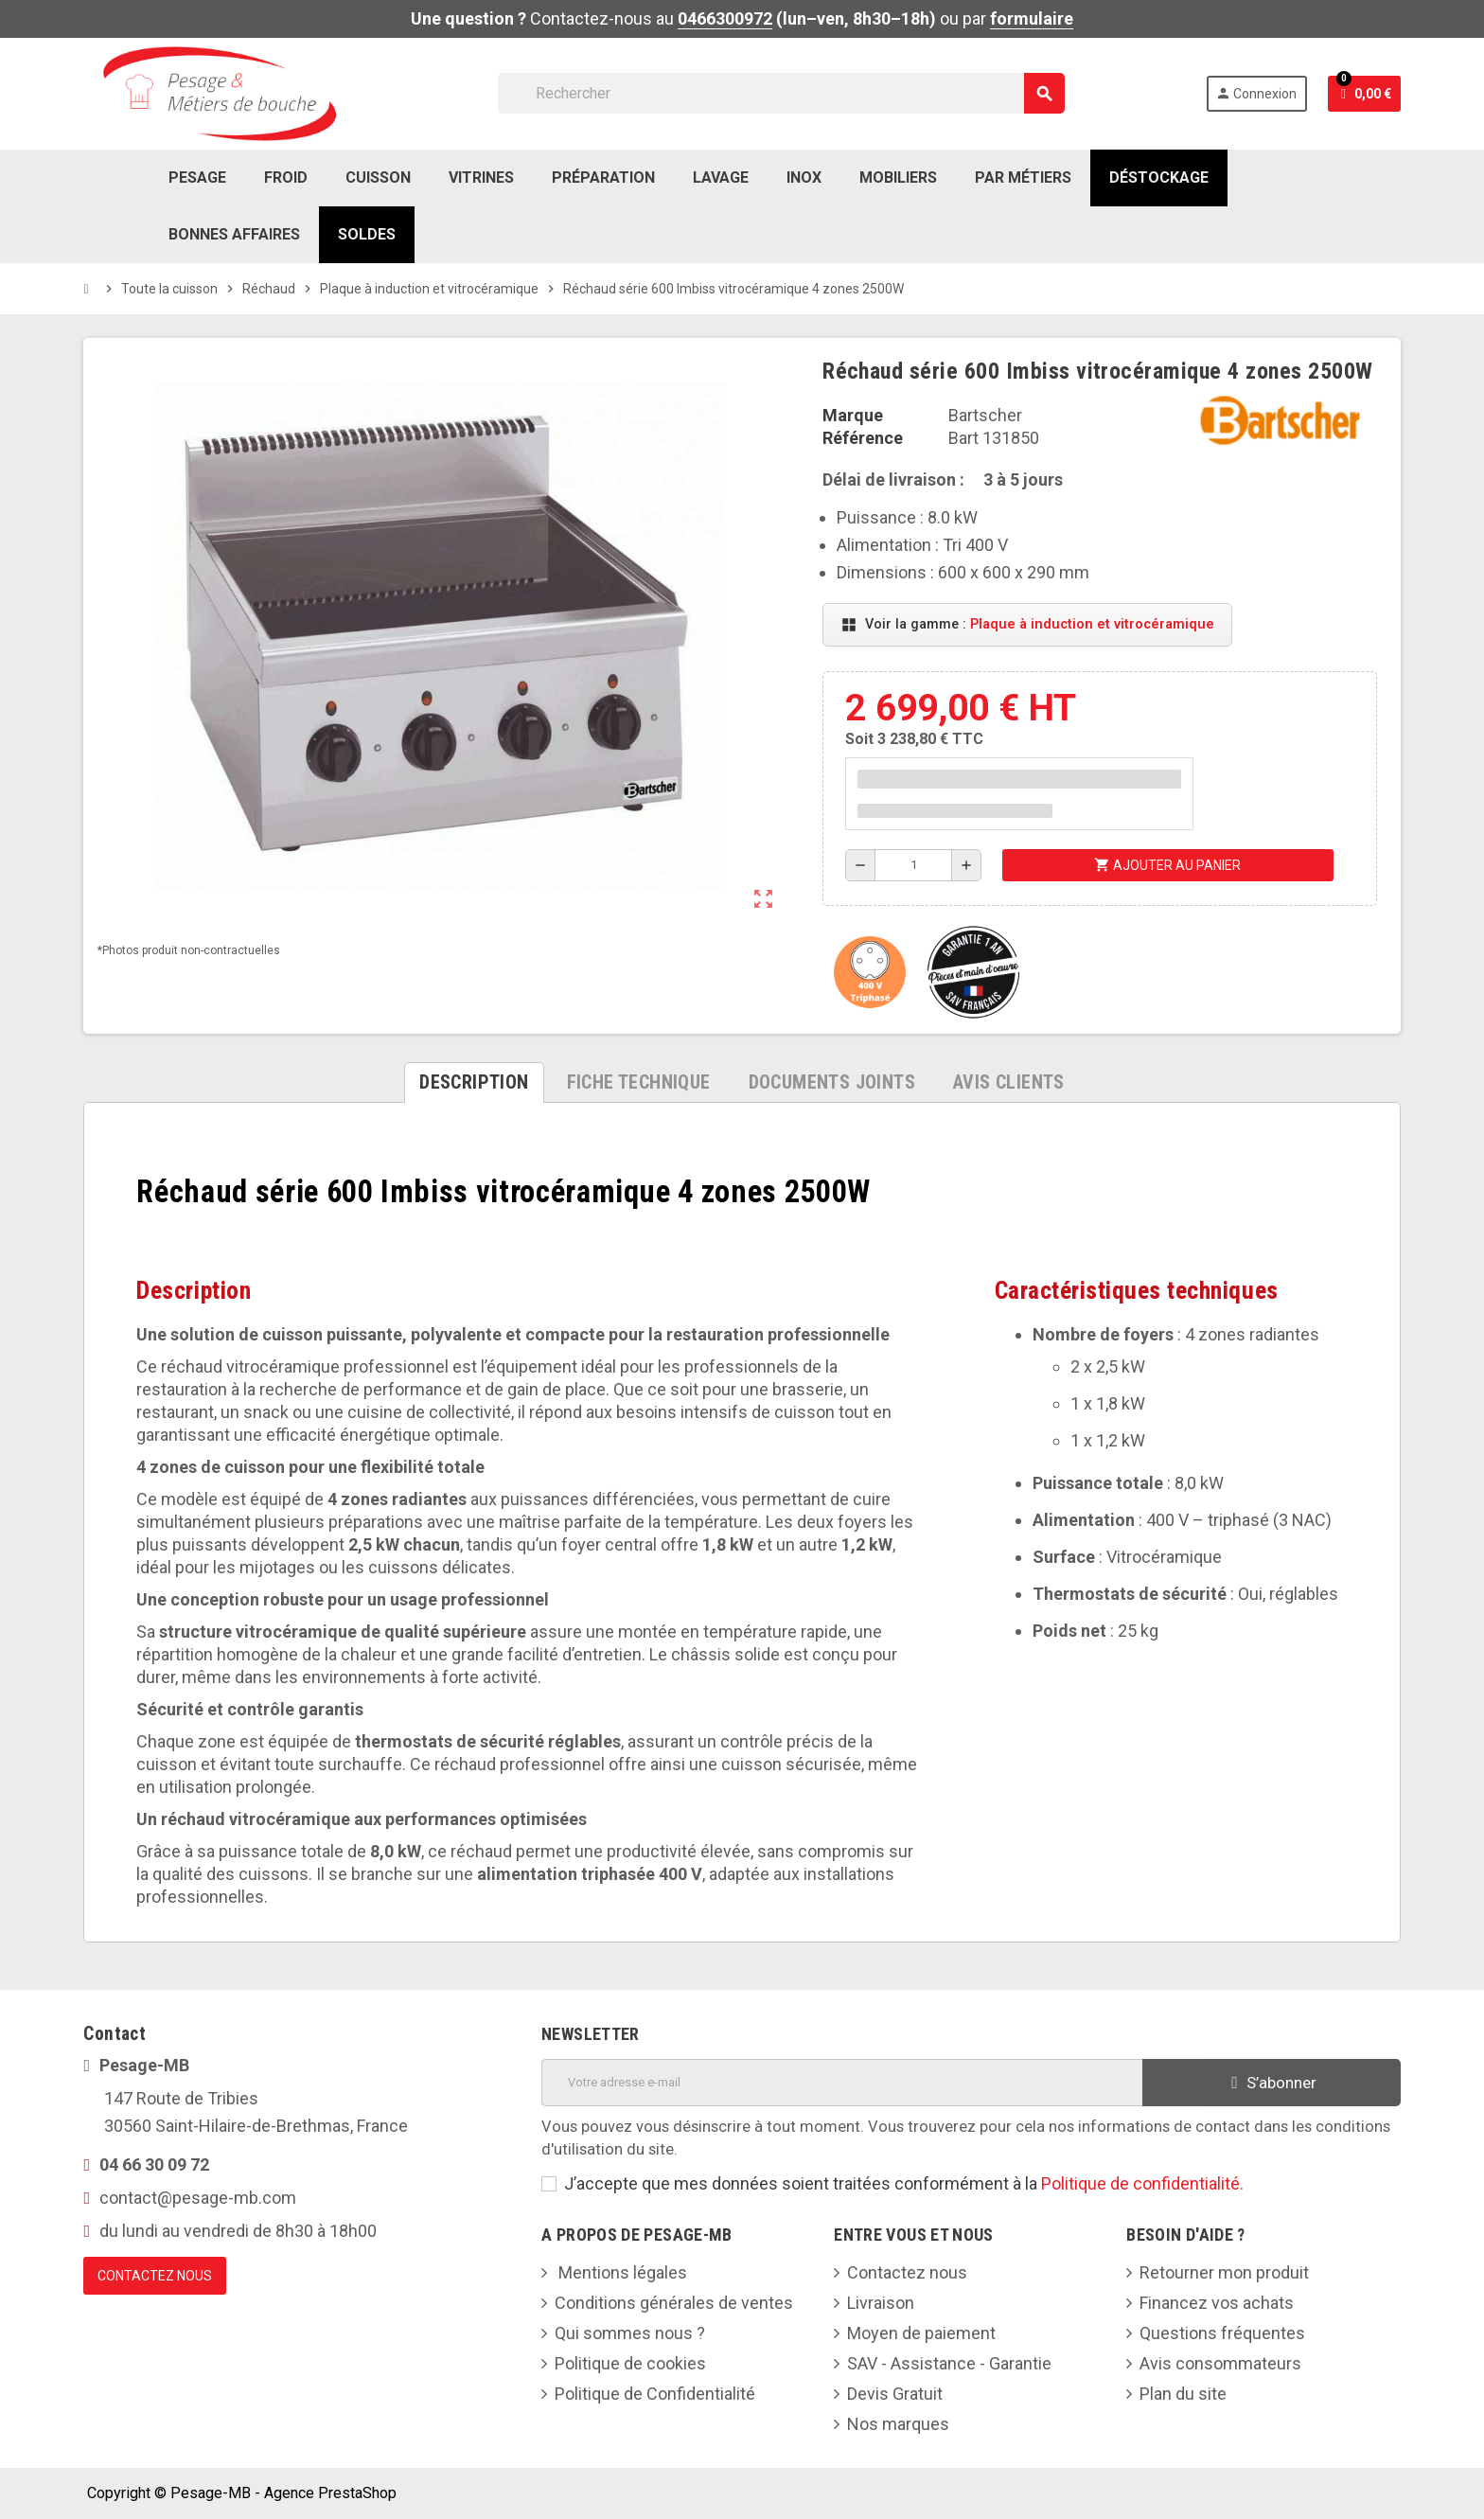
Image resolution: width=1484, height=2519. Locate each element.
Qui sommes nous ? (630, 2333)
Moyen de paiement (921, 2333)
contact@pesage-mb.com (197, 2198)
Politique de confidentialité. (1142, 2183)
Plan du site (1183, 2394)
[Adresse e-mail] (841, 2082)
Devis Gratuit (895, 2394)
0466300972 (725, 18)
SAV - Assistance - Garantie (949, 2363)
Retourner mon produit (1224, 2272)
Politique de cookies (630, 2363)
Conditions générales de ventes (674, 2303)
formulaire (1031, 18)
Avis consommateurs (1220, 2363)
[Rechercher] (781, 93)
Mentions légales (621, 2272)
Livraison (880, 2303)
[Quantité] (913, 865)
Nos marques (898, 2424)
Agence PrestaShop (330, 2493)
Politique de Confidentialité (655, 2394)
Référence (862, 438)
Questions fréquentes (1222, 2333)
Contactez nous (907, 2272)
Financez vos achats (1217, 2303)
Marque (852, 415)
